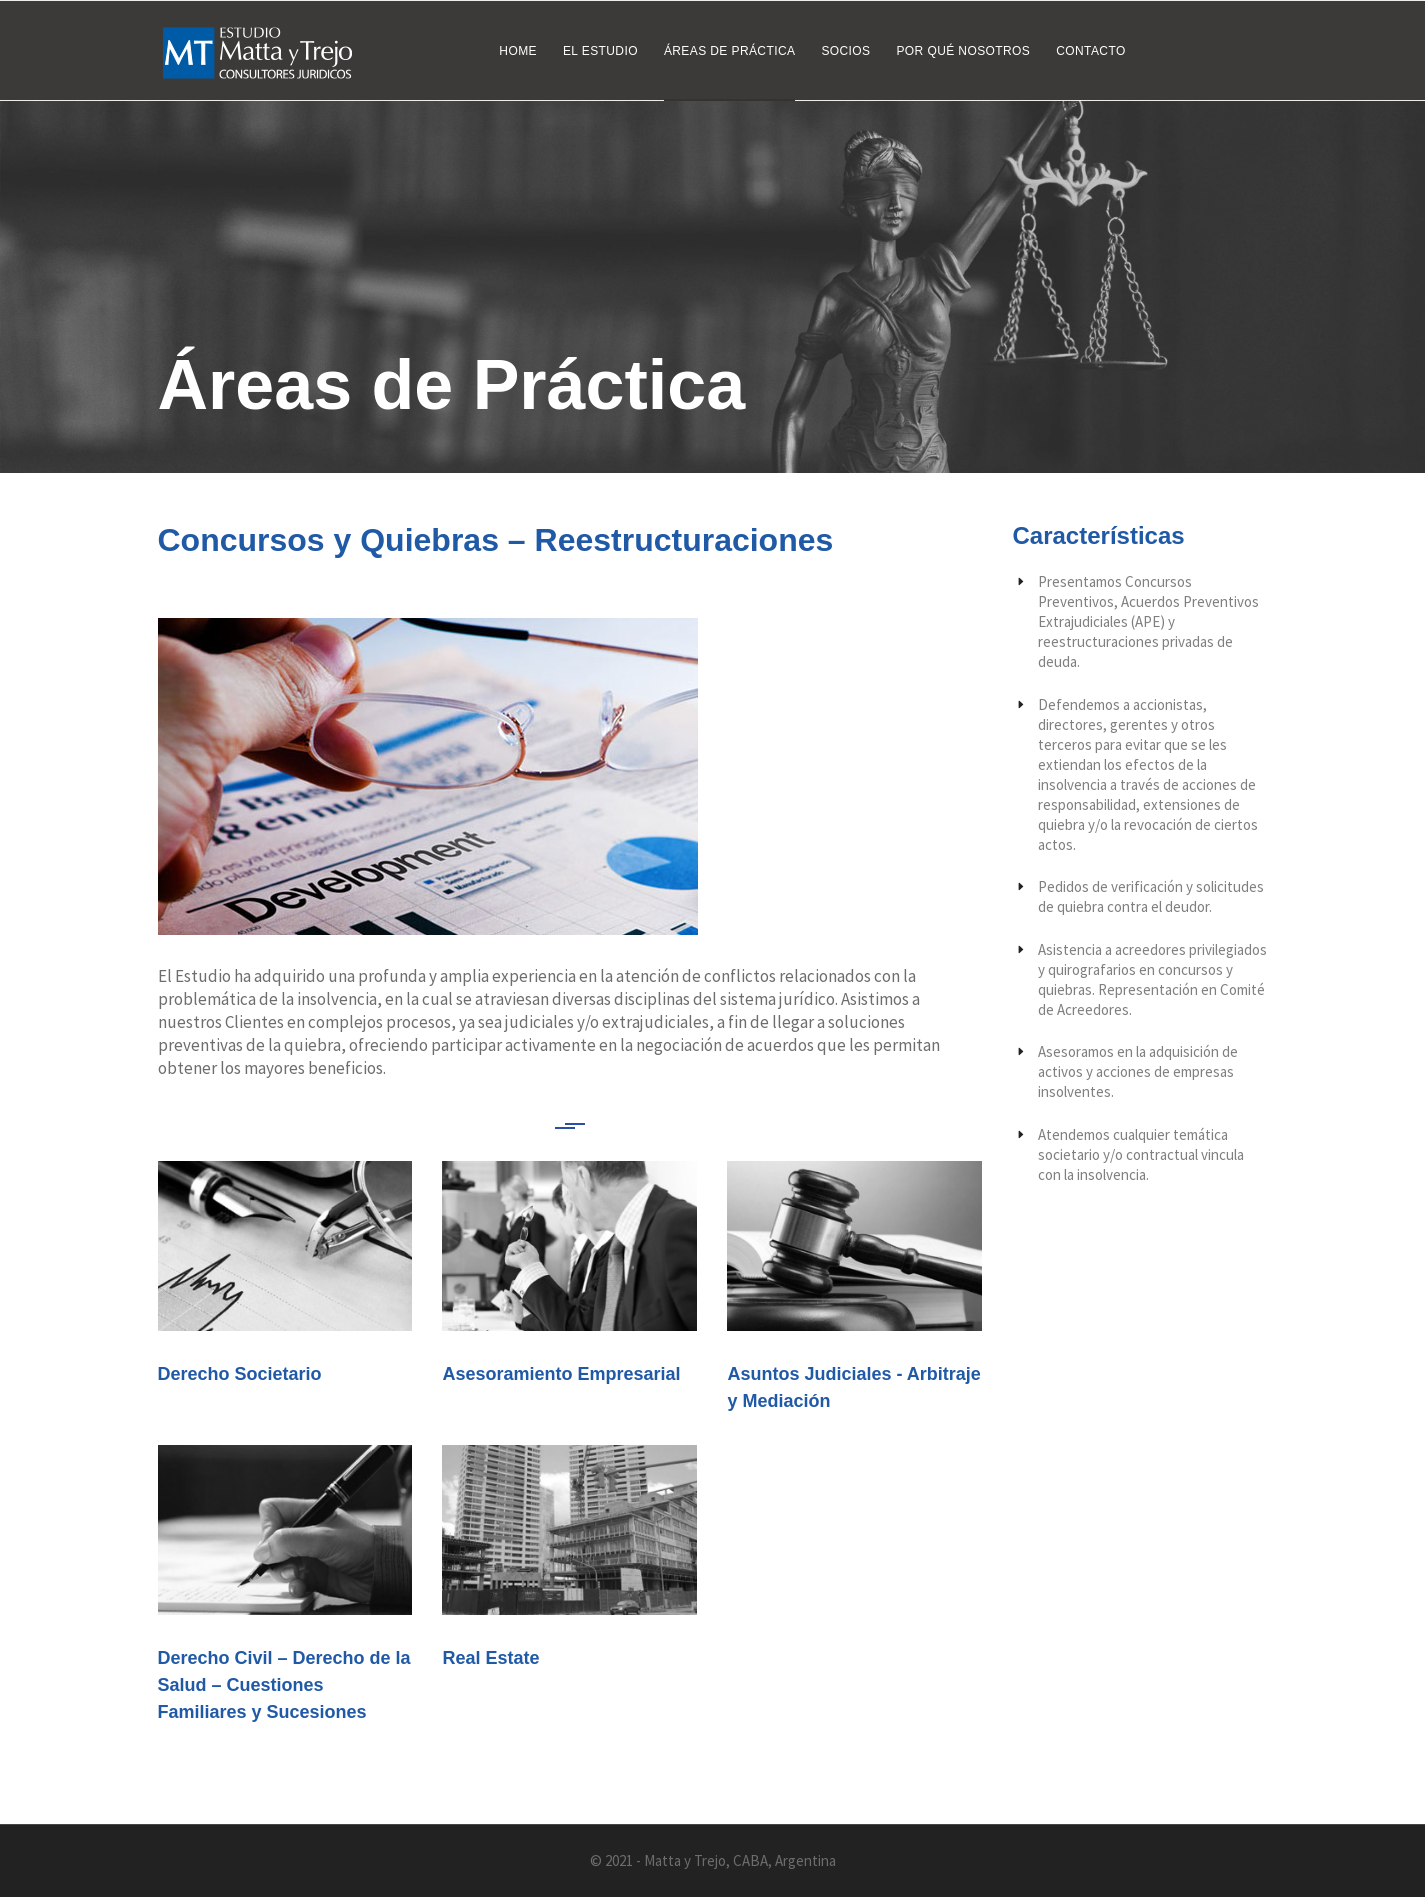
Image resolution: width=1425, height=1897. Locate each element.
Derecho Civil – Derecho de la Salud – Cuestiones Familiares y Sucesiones (284, 1685)
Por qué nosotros (963, 51)
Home (518, 51)
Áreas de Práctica (730, 51)
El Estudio (600, 51)
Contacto (1090, 51)
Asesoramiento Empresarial (561, 1374)
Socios (845, 51)
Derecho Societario (240, 1374)
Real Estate (490, 1658)
